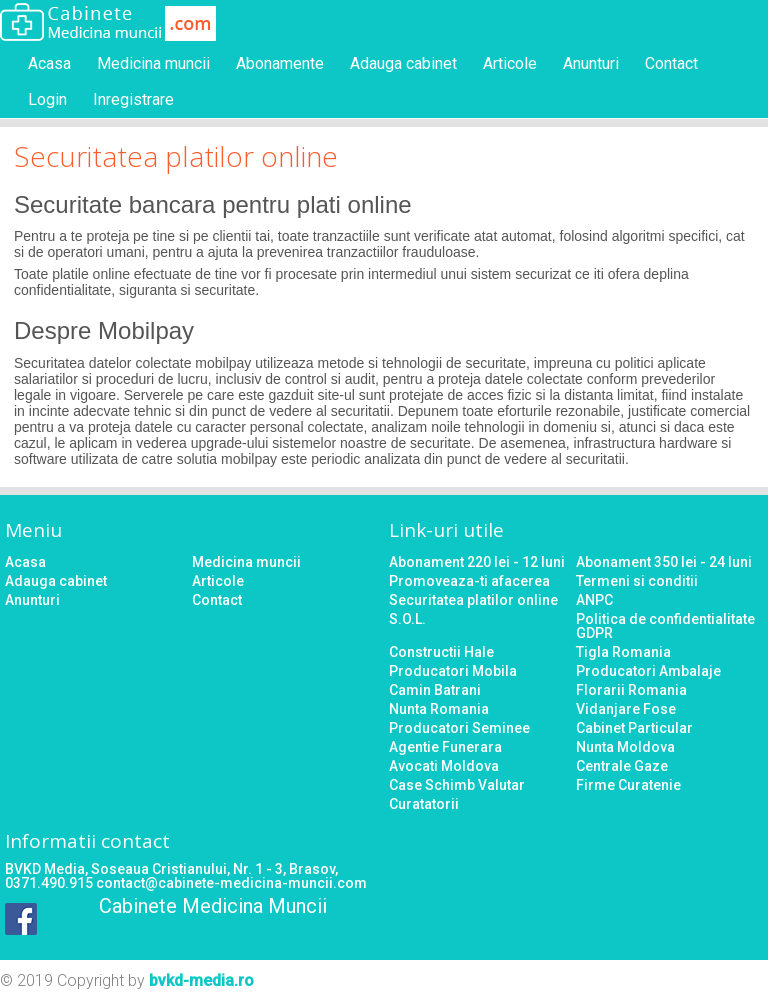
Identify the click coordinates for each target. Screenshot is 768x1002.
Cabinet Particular (634, 728)
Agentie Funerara (445, 747)
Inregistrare (133, 99)
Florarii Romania (631, 690)
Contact (671, 63)
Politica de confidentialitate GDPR (665, 626)
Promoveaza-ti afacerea (469, 581)
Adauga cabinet (403, 63)
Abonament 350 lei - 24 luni (664, 562)
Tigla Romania (623, 652)
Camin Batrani (435, 690)
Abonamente (280, 63)
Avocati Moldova (444, 766)
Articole (510, 63)
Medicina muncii (153, 63)
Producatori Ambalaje (648, 671)
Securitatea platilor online (473, 600)
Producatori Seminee (459, 728)
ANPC (594, 600)
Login (47, 99)
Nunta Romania (439, 709)
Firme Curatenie (628, 785)
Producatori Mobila (453, 671)
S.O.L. (407, 619)
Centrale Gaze (622, 766)
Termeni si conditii (637, 581)
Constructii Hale (441, 652)
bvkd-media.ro (201, 980)
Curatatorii (424, 804)
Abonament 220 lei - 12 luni (477, 562)
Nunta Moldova (625, 747)
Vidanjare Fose (626, 709)
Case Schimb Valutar (457, 785)
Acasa (49, 63)
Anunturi (591, 63)
